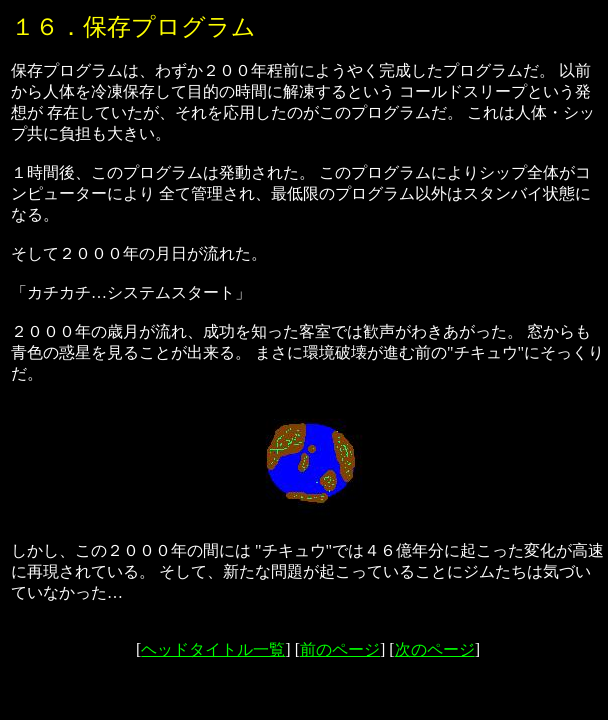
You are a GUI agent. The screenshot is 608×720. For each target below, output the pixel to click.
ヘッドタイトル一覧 (213, 649)
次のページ (435, 649)
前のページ (340, 649)
